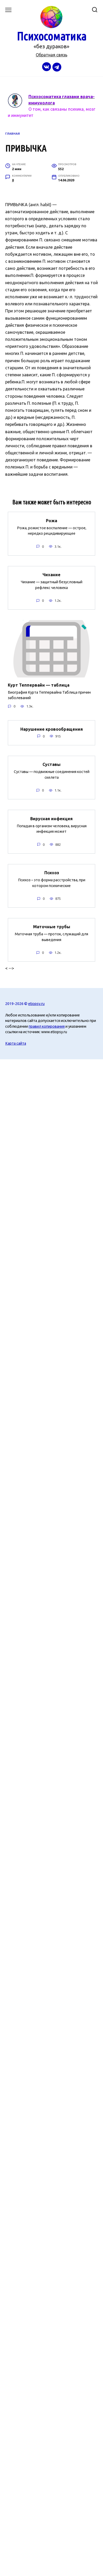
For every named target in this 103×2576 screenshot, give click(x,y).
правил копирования (47, 1026)
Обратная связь (51, 54)
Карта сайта (15, 1043)
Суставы (51, 764)
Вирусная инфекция (51, 818)
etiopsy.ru (36, 1004)
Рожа (51, 520)
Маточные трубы (51, 926)
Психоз (51, 872)
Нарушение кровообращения (51, 729)
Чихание (51, 574)
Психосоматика (51, 36)
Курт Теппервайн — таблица (38, 684)
